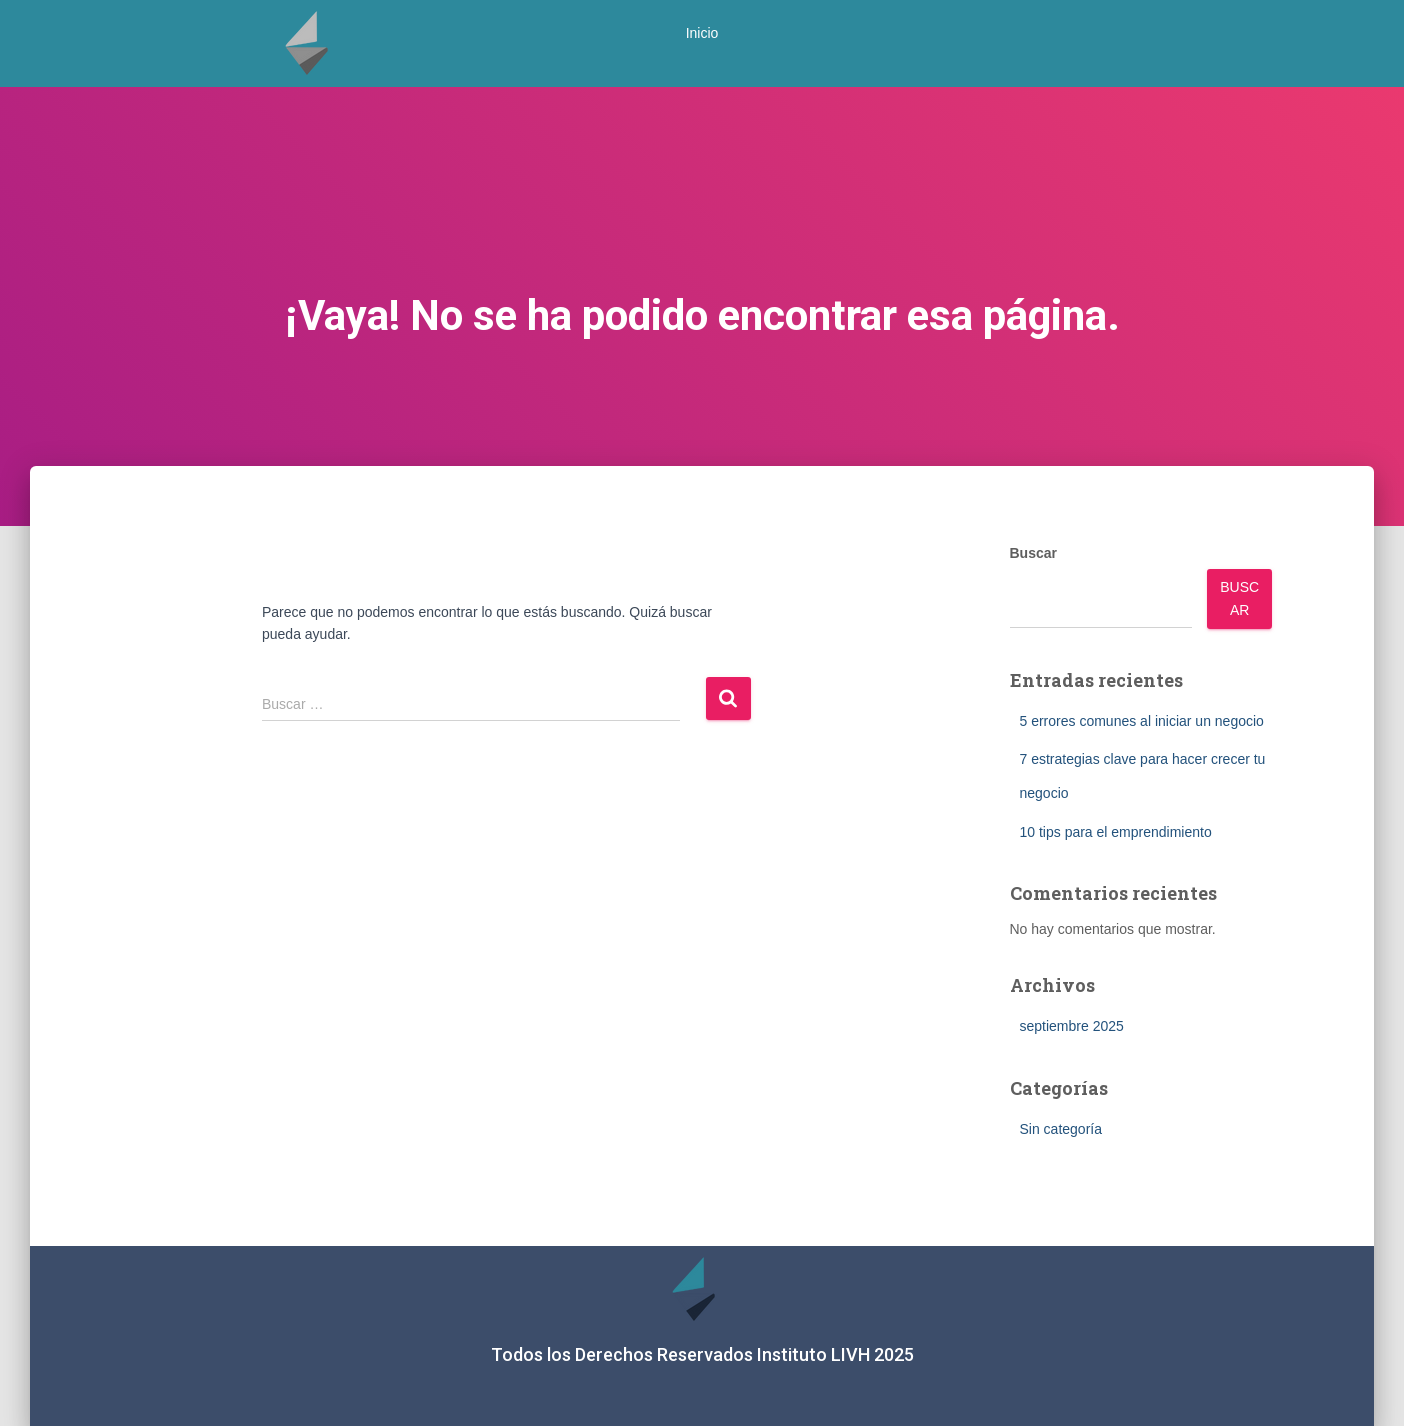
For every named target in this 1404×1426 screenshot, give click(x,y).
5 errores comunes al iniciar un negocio (1142, 721)
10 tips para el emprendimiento (1116, 832)
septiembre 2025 (1072, 1026)
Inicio (702, 33)
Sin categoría (1061, 1129)
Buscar (1033, 553)
